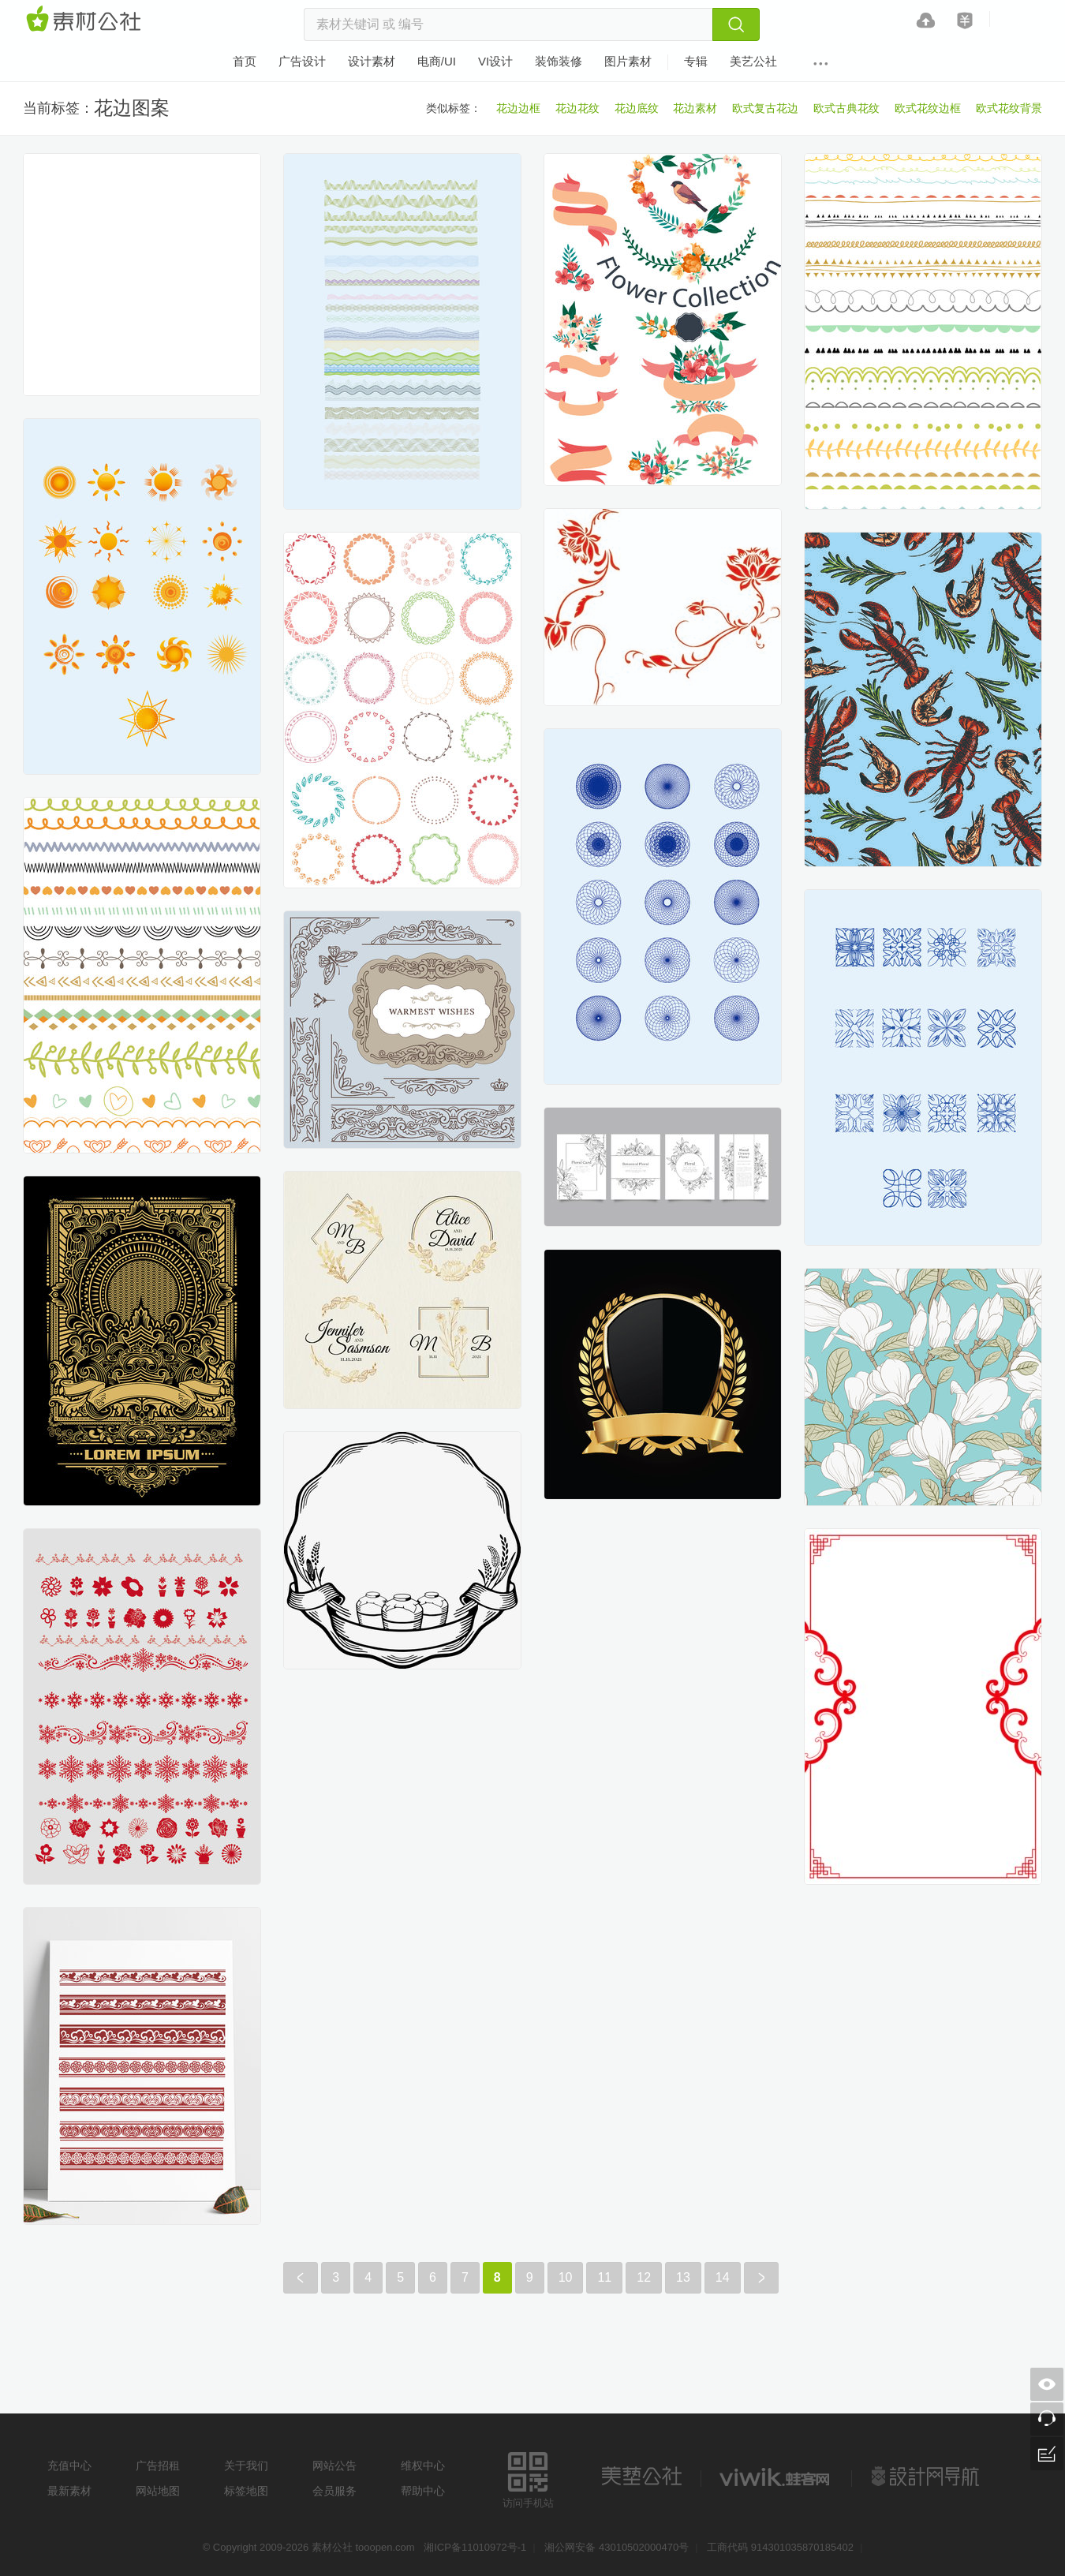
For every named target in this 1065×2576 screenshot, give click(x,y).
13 (683, 2277)
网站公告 (334, 2465)
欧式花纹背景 (1009, 108)
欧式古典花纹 (846, 108)
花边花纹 (577, 108)
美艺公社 (641, 2476)
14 (723, 2277)
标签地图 (246, 2490)
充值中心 (69, 2465)
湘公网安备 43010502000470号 (616, 2547)
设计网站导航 (927, 2476)
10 (566, 2277)
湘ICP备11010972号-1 (475, 2547)
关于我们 (246, 2465)
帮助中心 (423, 2490)
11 (604, 2277)
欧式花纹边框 (928, 108)
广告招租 (158, 2465)
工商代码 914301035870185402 (780, 2547)
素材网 (86, 20)
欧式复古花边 (765, 108)
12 (644, 2277)
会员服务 (334, 2490)
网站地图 (158, 2490)
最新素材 (69, 2490)
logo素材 (776, 2476)
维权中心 (423, 2465)
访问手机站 (528, 2478)
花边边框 (518, 108)
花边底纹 (637, 108)
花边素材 (695, 108)
